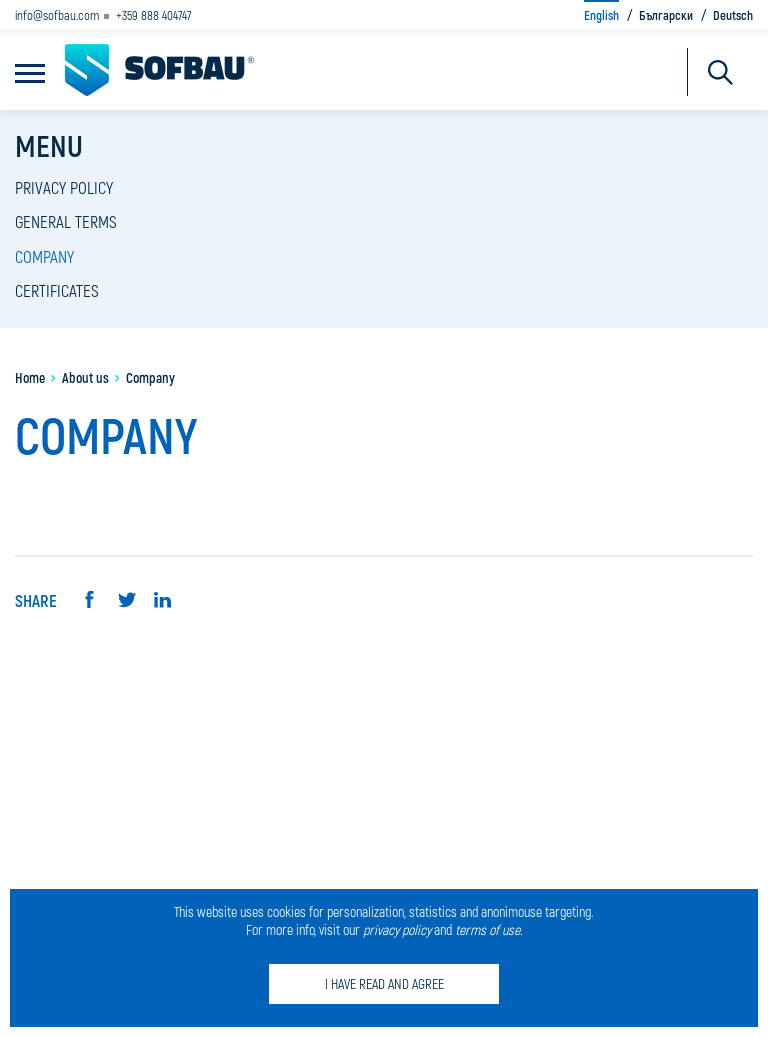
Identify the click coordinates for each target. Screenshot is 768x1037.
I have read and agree (384, 983)
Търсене (720, 72)
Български (666, 15)
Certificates (57, 290)
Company (44, 256)
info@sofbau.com (57, 15)
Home (30, 377)
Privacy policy (64, 187)
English (601, 15)
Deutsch (733, 15)
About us (85, 377)
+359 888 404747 (154, 15)
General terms (66, 221)
